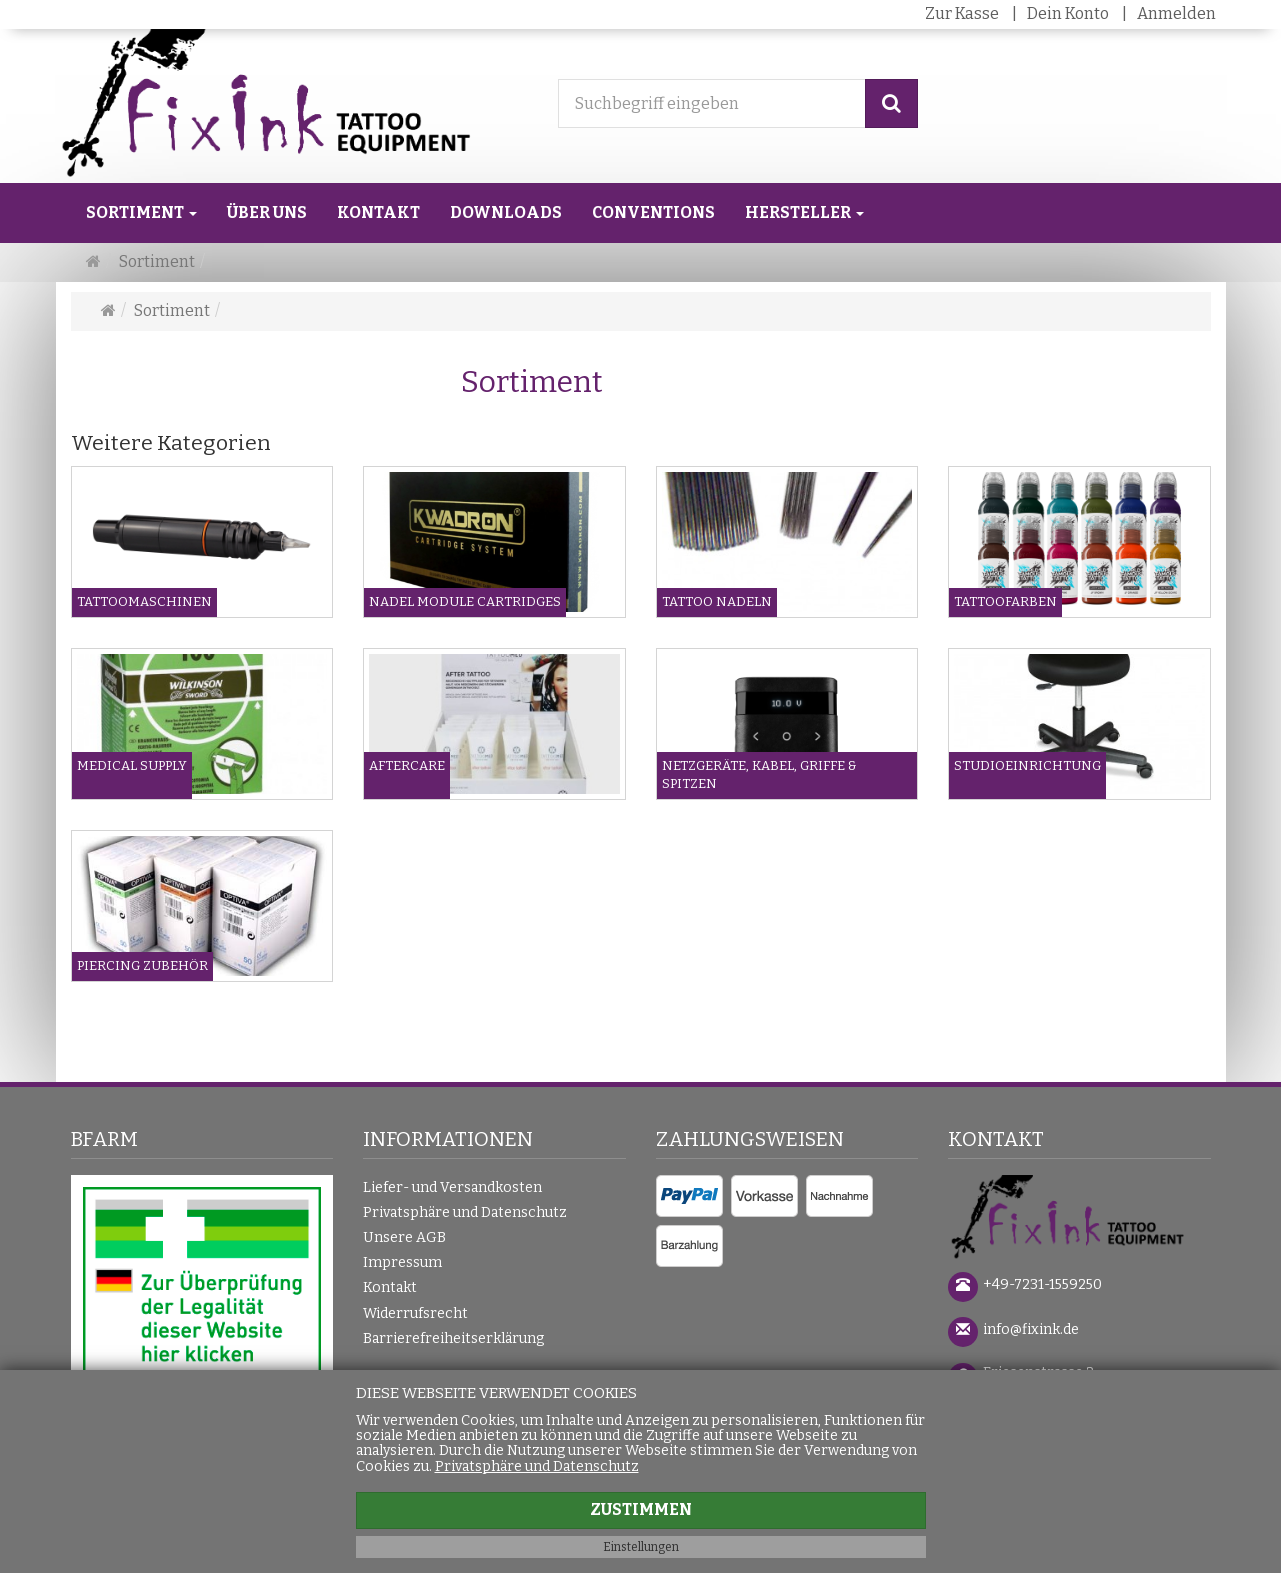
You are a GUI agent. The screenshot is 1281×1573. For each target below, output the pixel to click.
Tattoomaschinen (144, 601)
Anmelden (1176, 13)
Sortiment (141, 212)
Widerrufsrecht (415, 1313)
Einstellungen (641, 1547)
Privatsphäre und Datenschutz (465, 1212)
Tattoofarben (1005, 601)
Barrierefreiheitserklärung (453, 1338)
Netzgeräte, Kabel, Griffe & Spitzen (759, 775)
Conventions (653, 212)
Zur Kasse (962, 13)
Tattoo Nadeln (717, 601)
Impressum (402, 1262)
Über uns (267, 212)
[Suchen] (891, 103)
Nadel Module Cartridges (465, 601)
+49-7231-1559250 (1042, 1284)
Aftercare (407, 765)
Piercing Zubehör (142, 965)
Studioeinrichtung (1027, 765)
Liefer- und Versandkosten (452, 1187)
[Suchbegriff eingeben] (712, 103)
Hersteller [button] (804, 212)
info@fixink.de (1031, 1329)
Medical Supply (132, 765)
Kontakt (378, 212)
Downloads (506, 212)
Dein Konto (1068, 13)
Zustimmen (641, 1509)
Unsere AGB (404, 1237)
